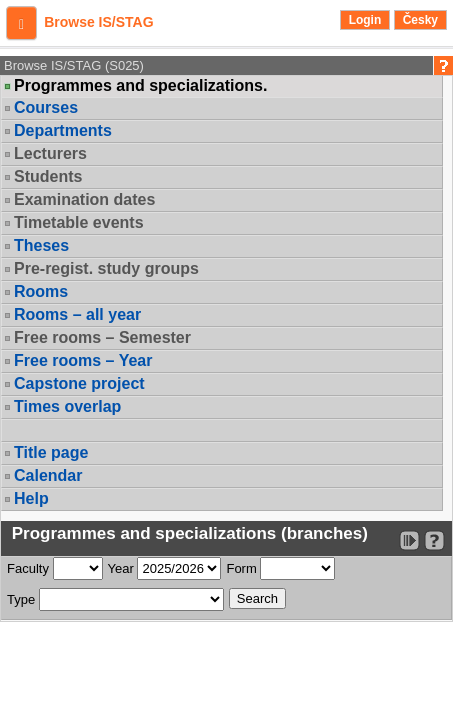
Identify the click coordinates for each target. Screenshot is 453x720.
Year (121, 568)
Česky (420, 20)
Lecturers (50, 153)
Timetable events (79, 222)
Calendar (48, 475)
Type (21, 599)
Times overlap (67, 406)
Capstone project (79, 383)
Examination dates (84, 199)
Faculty (28, 568)
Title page (51, 452)
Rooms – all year (77, 314)
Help (31, 498)
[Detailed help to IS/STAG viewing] (434, 540)
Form (241, 568)
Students (48, 176)
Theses (41, 245)
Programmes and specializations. (140, 86)
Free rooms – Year (83, 360)
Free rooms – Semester (102, 337)
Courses (46, 107)
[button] (21, 23)
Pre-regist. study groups (106, 268)
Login (365, 20)
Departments (63, 130)
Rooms (41, 291)
